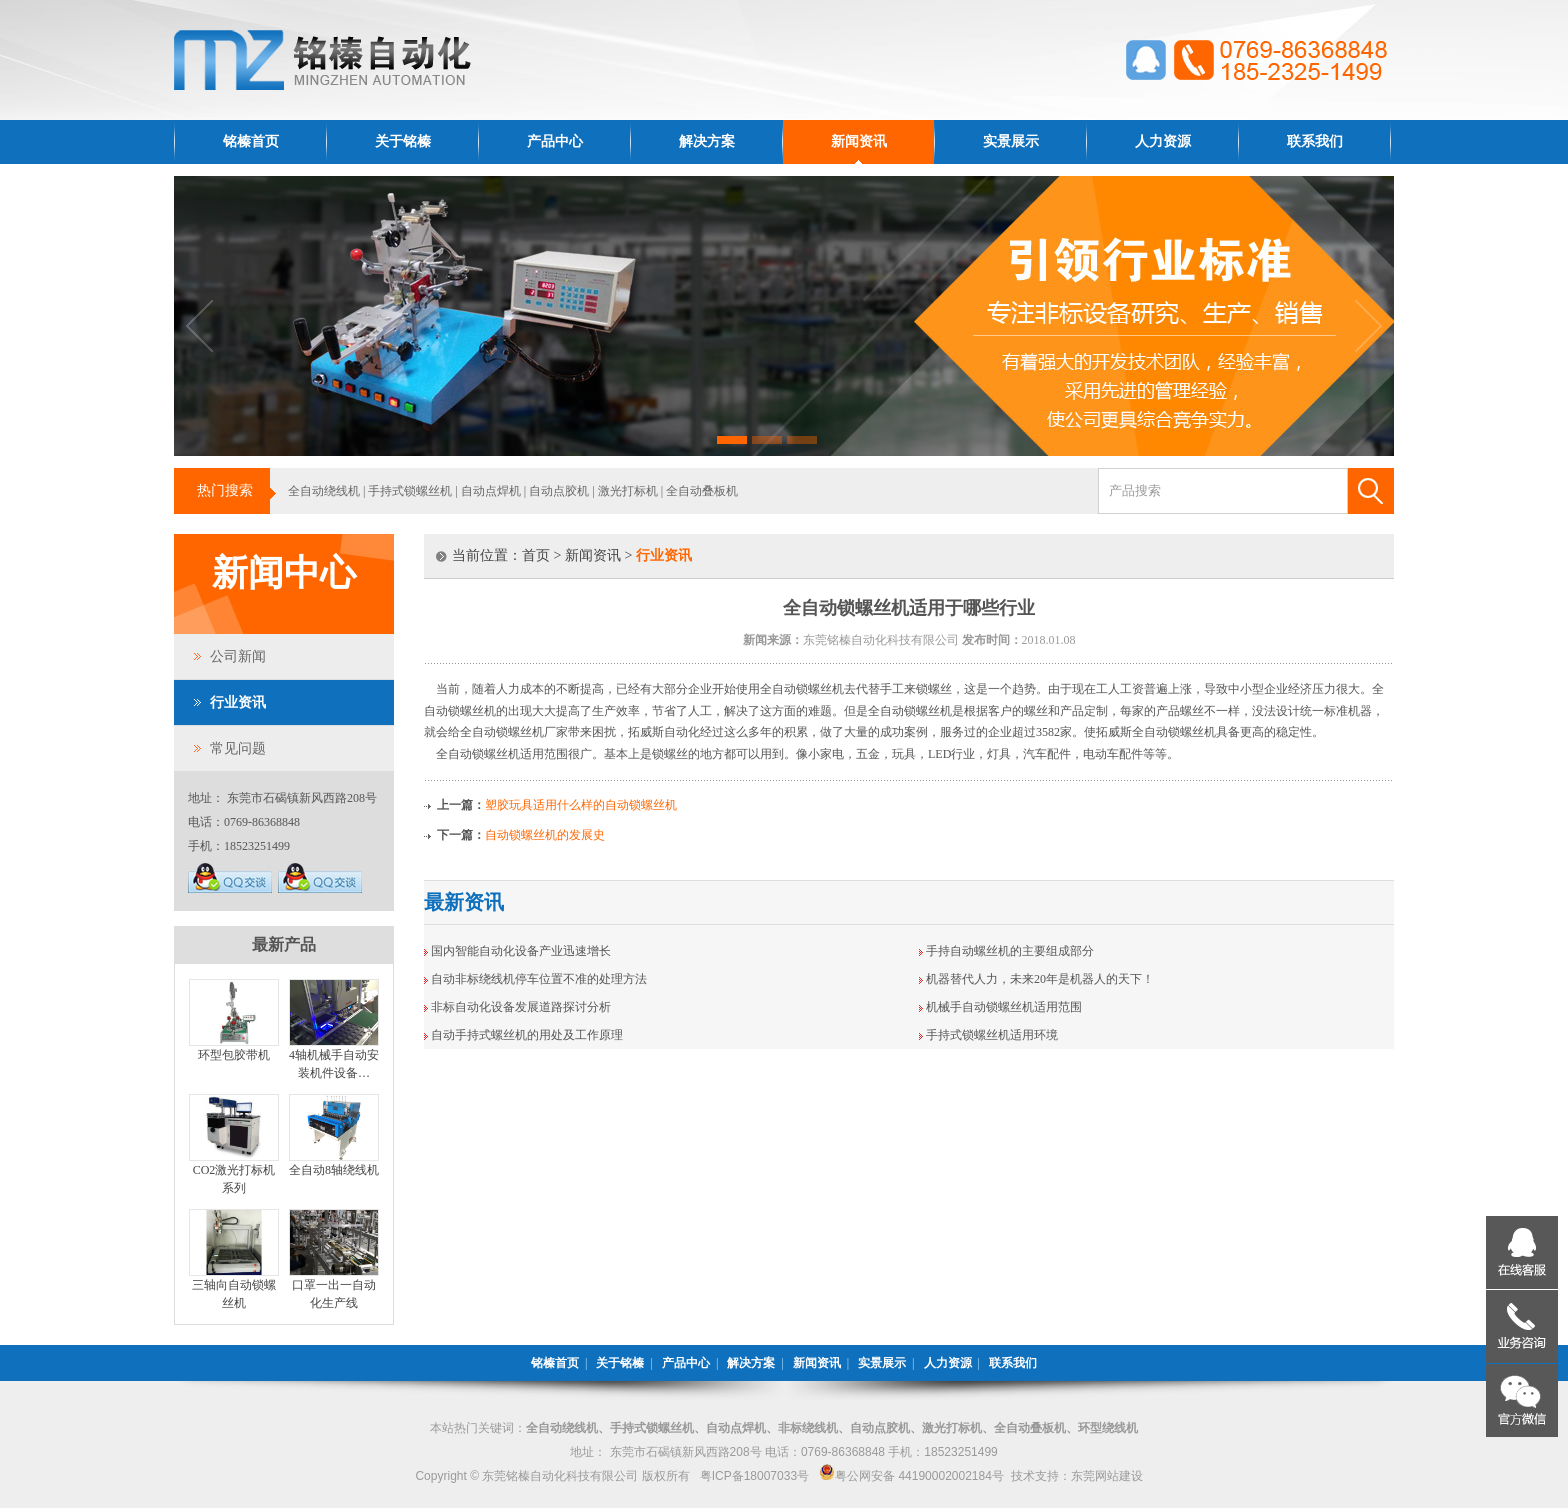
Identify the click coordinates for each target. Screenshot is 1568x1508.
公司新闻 (238, 656)
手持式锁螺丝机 (410, 491)
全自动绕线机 (324, 491)
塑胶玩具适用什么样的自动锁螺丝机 (581, 805)
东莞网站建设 (1107, 1476)
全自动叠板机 (702, 491)
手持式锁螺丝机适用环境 (992, 1035)
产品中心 (555, 141)
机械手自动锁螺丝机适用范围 (1004, 1007)
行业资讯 (238, 702)
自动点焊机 (491, 491)
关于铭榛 (403, 141)
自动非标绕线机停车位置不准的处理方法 (539, 979)
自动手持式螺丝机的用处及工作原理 (527, 1035)
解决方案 (707, 141)
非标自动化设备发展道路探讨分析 (521, 1007)
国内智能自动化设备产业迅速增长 (521, 951)
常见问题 (238, 748)
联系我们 (1315, 141)
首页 (536, 555)
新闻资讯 (859, 141)
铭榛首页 (251, 141)
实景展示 (1011, 141)
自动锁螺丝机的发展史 (545, 835)
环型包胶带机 (234, 1055)
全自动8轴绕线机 (334, 1170)
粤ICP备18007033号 (754, 1476)
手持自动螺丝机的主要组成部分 (1010, 951)
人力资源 (1163, 141)
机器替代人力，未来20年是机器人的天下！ (1040, 979)
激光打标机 (628, 491)
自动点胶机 (559, 491)
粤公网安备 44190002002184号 (911, 1476)
